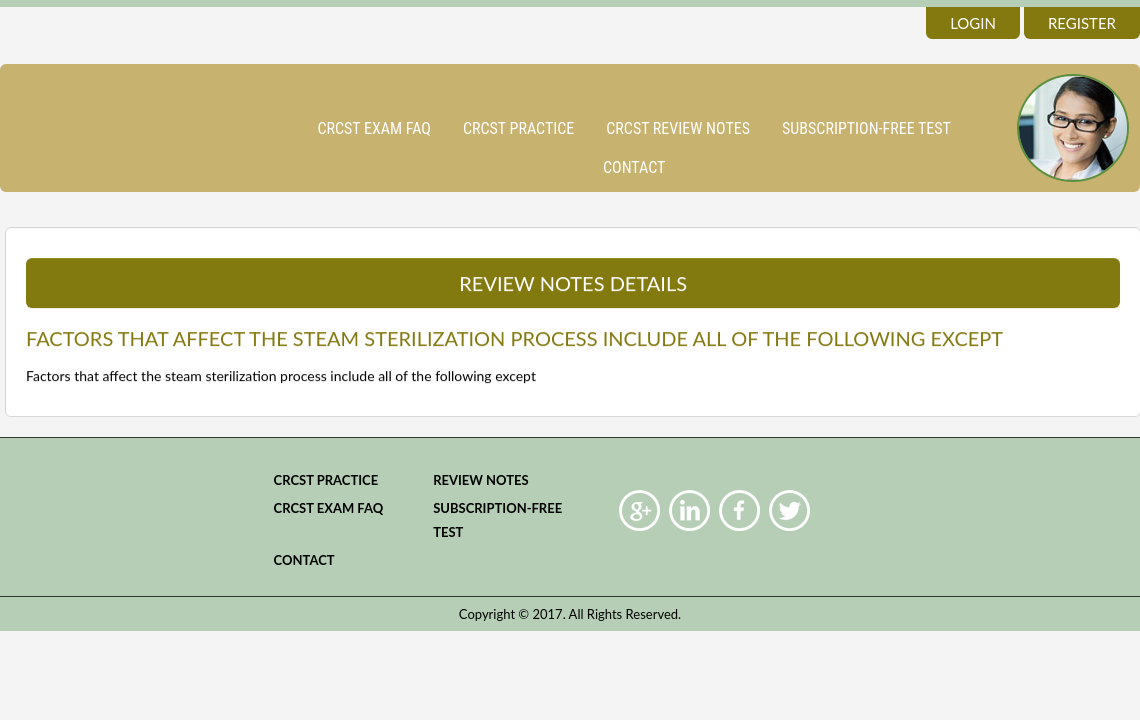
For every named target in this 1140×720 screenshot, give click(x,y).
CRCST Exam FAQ (374, 128)
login (973, 23)
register (1082, 23)
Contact (634, 167)
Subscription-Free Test (866, 128)
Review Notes (481, 480)
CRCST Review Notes (678, 128)
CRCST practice (518, 128)
